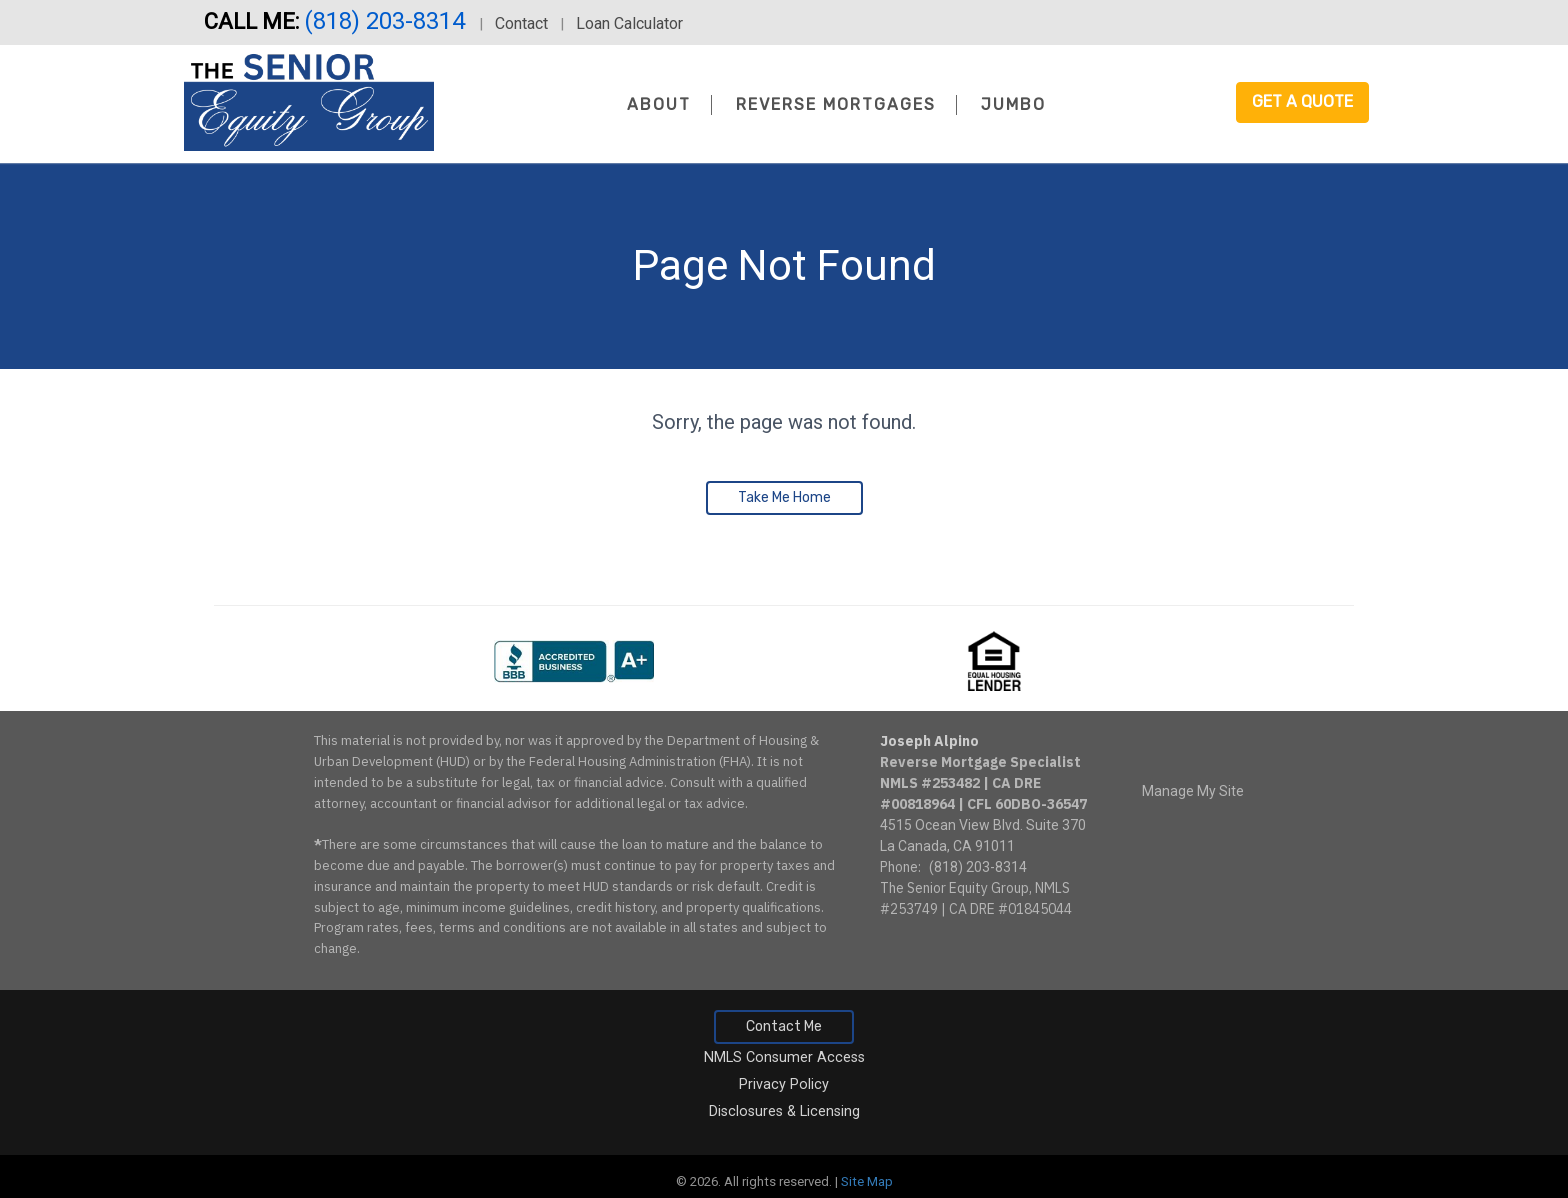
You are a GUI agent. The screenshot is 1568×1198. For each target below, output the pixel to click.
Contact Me (784, 1026)
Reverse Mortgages (836, 104)
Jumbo (1013, 104)
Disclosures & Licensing (784, 1111)
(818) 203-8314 (387, 21)
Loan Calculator (629, 23)
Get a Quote (1302, 101)
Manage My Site (1193, 791)
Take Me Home (784, 497)
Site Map (867, 1181)
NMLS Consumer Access (784, 1057)
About (659, 104)
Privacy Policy (784, 1084)
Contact (521, 23)
